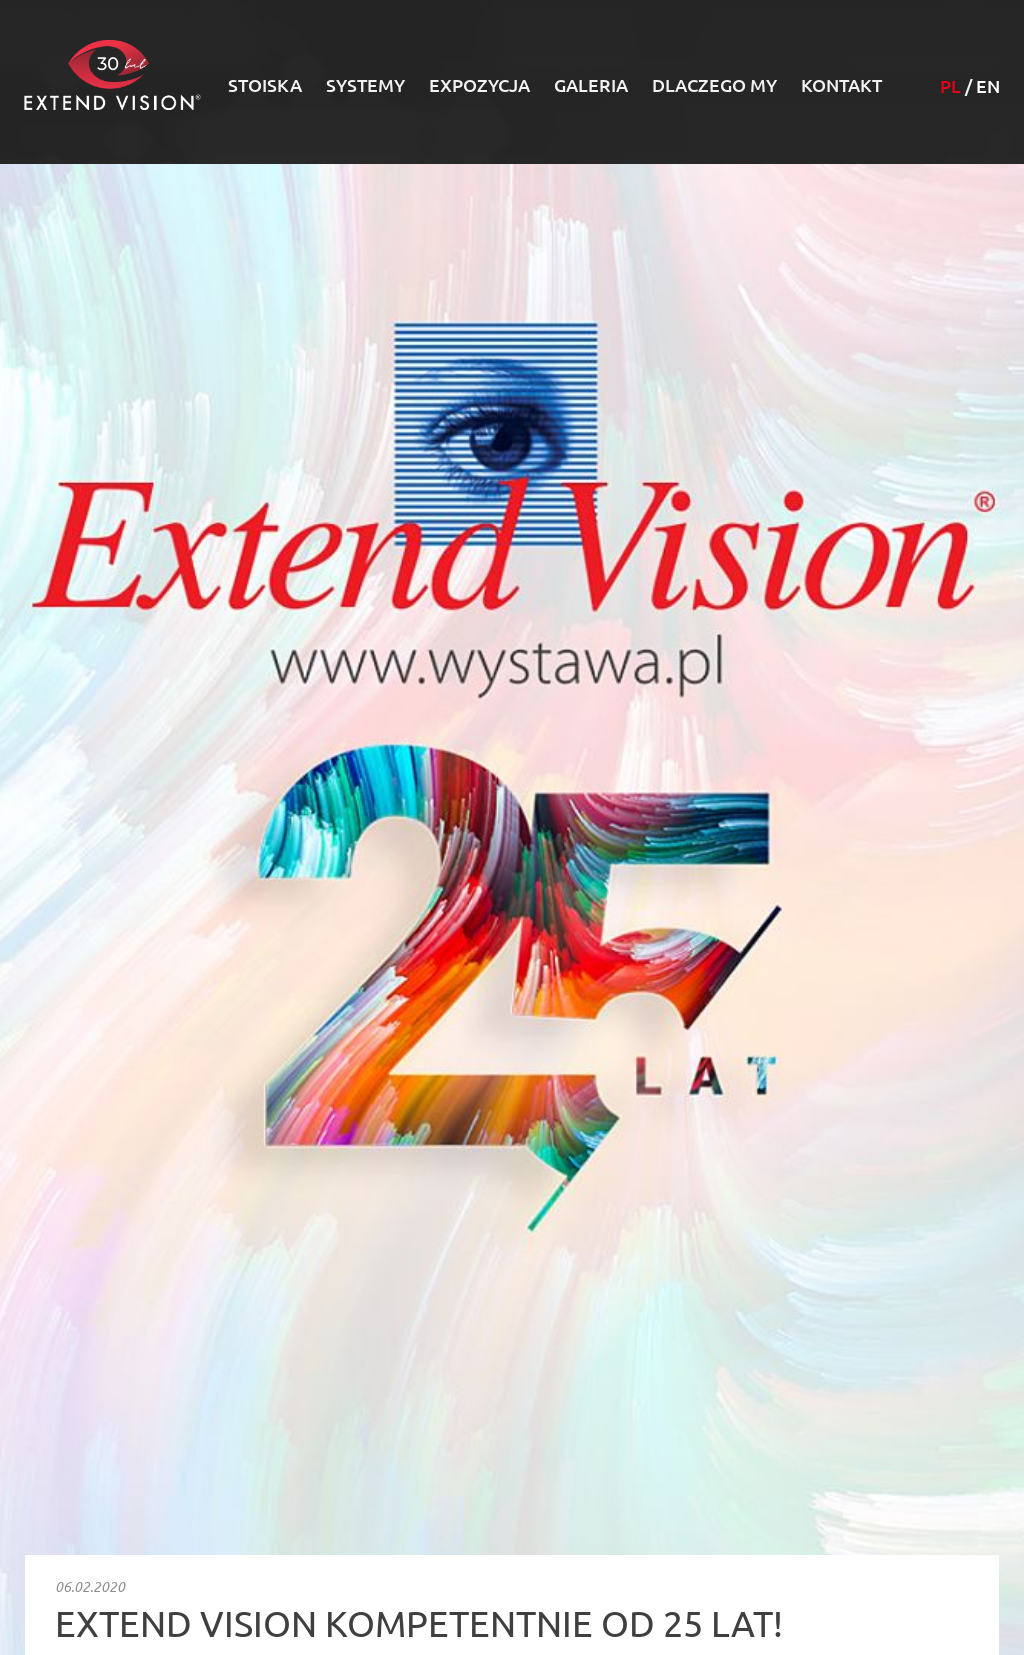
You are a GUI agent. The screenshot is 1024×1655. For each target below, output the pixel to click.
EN (988, 86)
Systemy (365, 84)
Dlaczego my (714, 84)
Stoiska (265, 84)
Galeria (591, 84)
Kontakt (841, 84)
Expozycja (479, 84)
